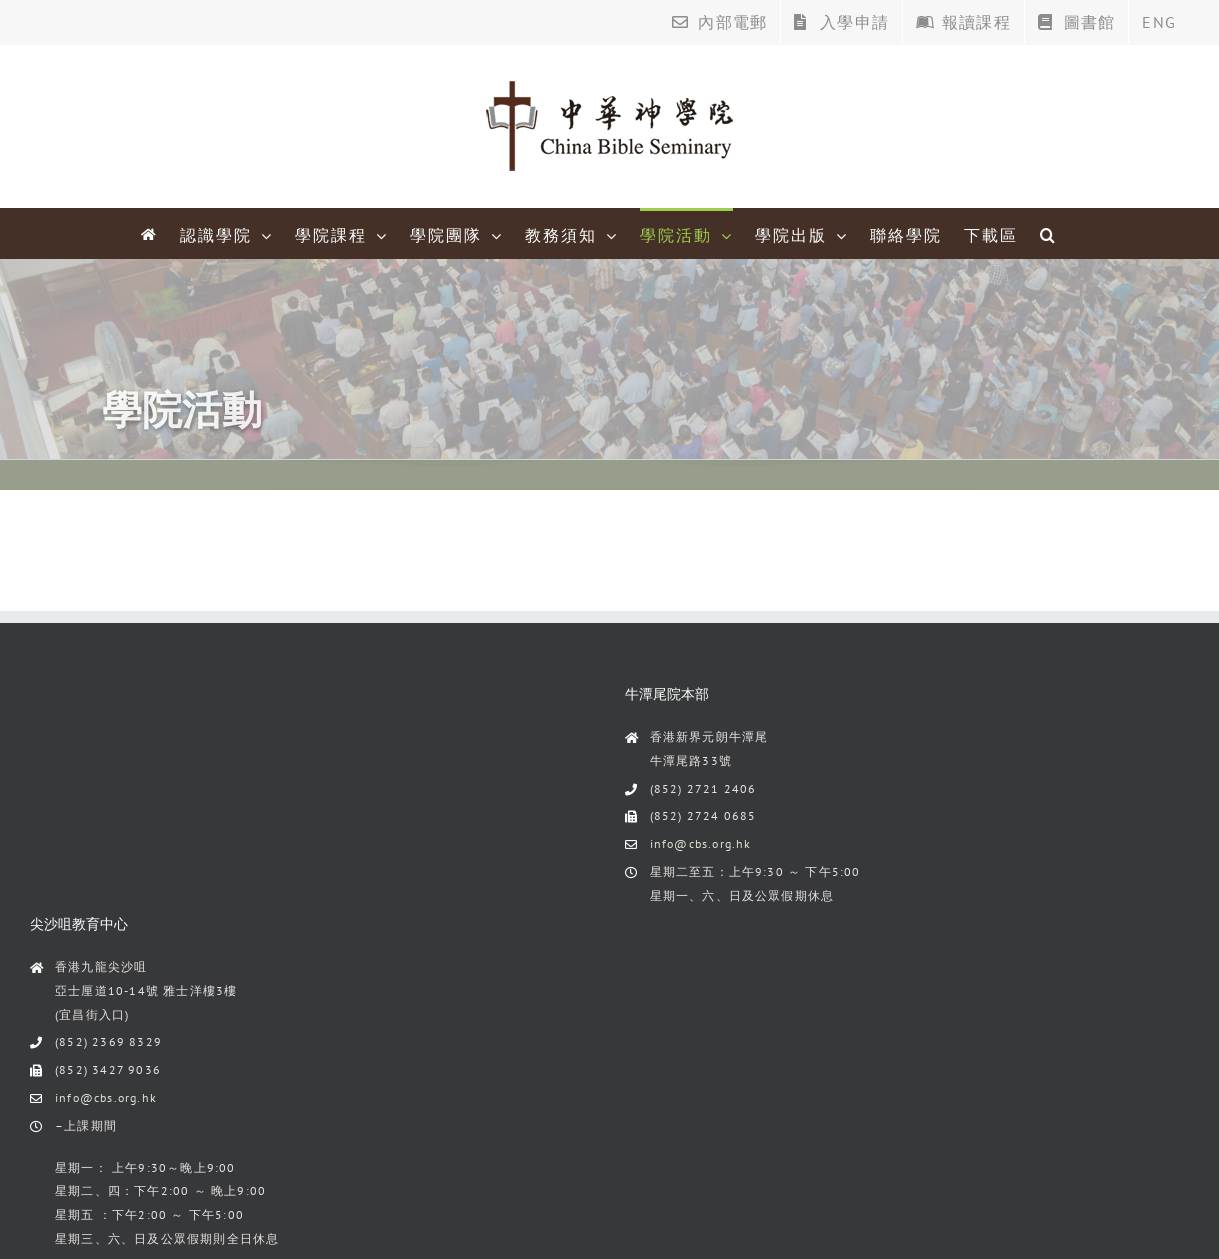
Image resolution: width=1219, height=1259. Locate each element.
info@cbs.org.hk (701, 843)
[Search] (1048, 233)
